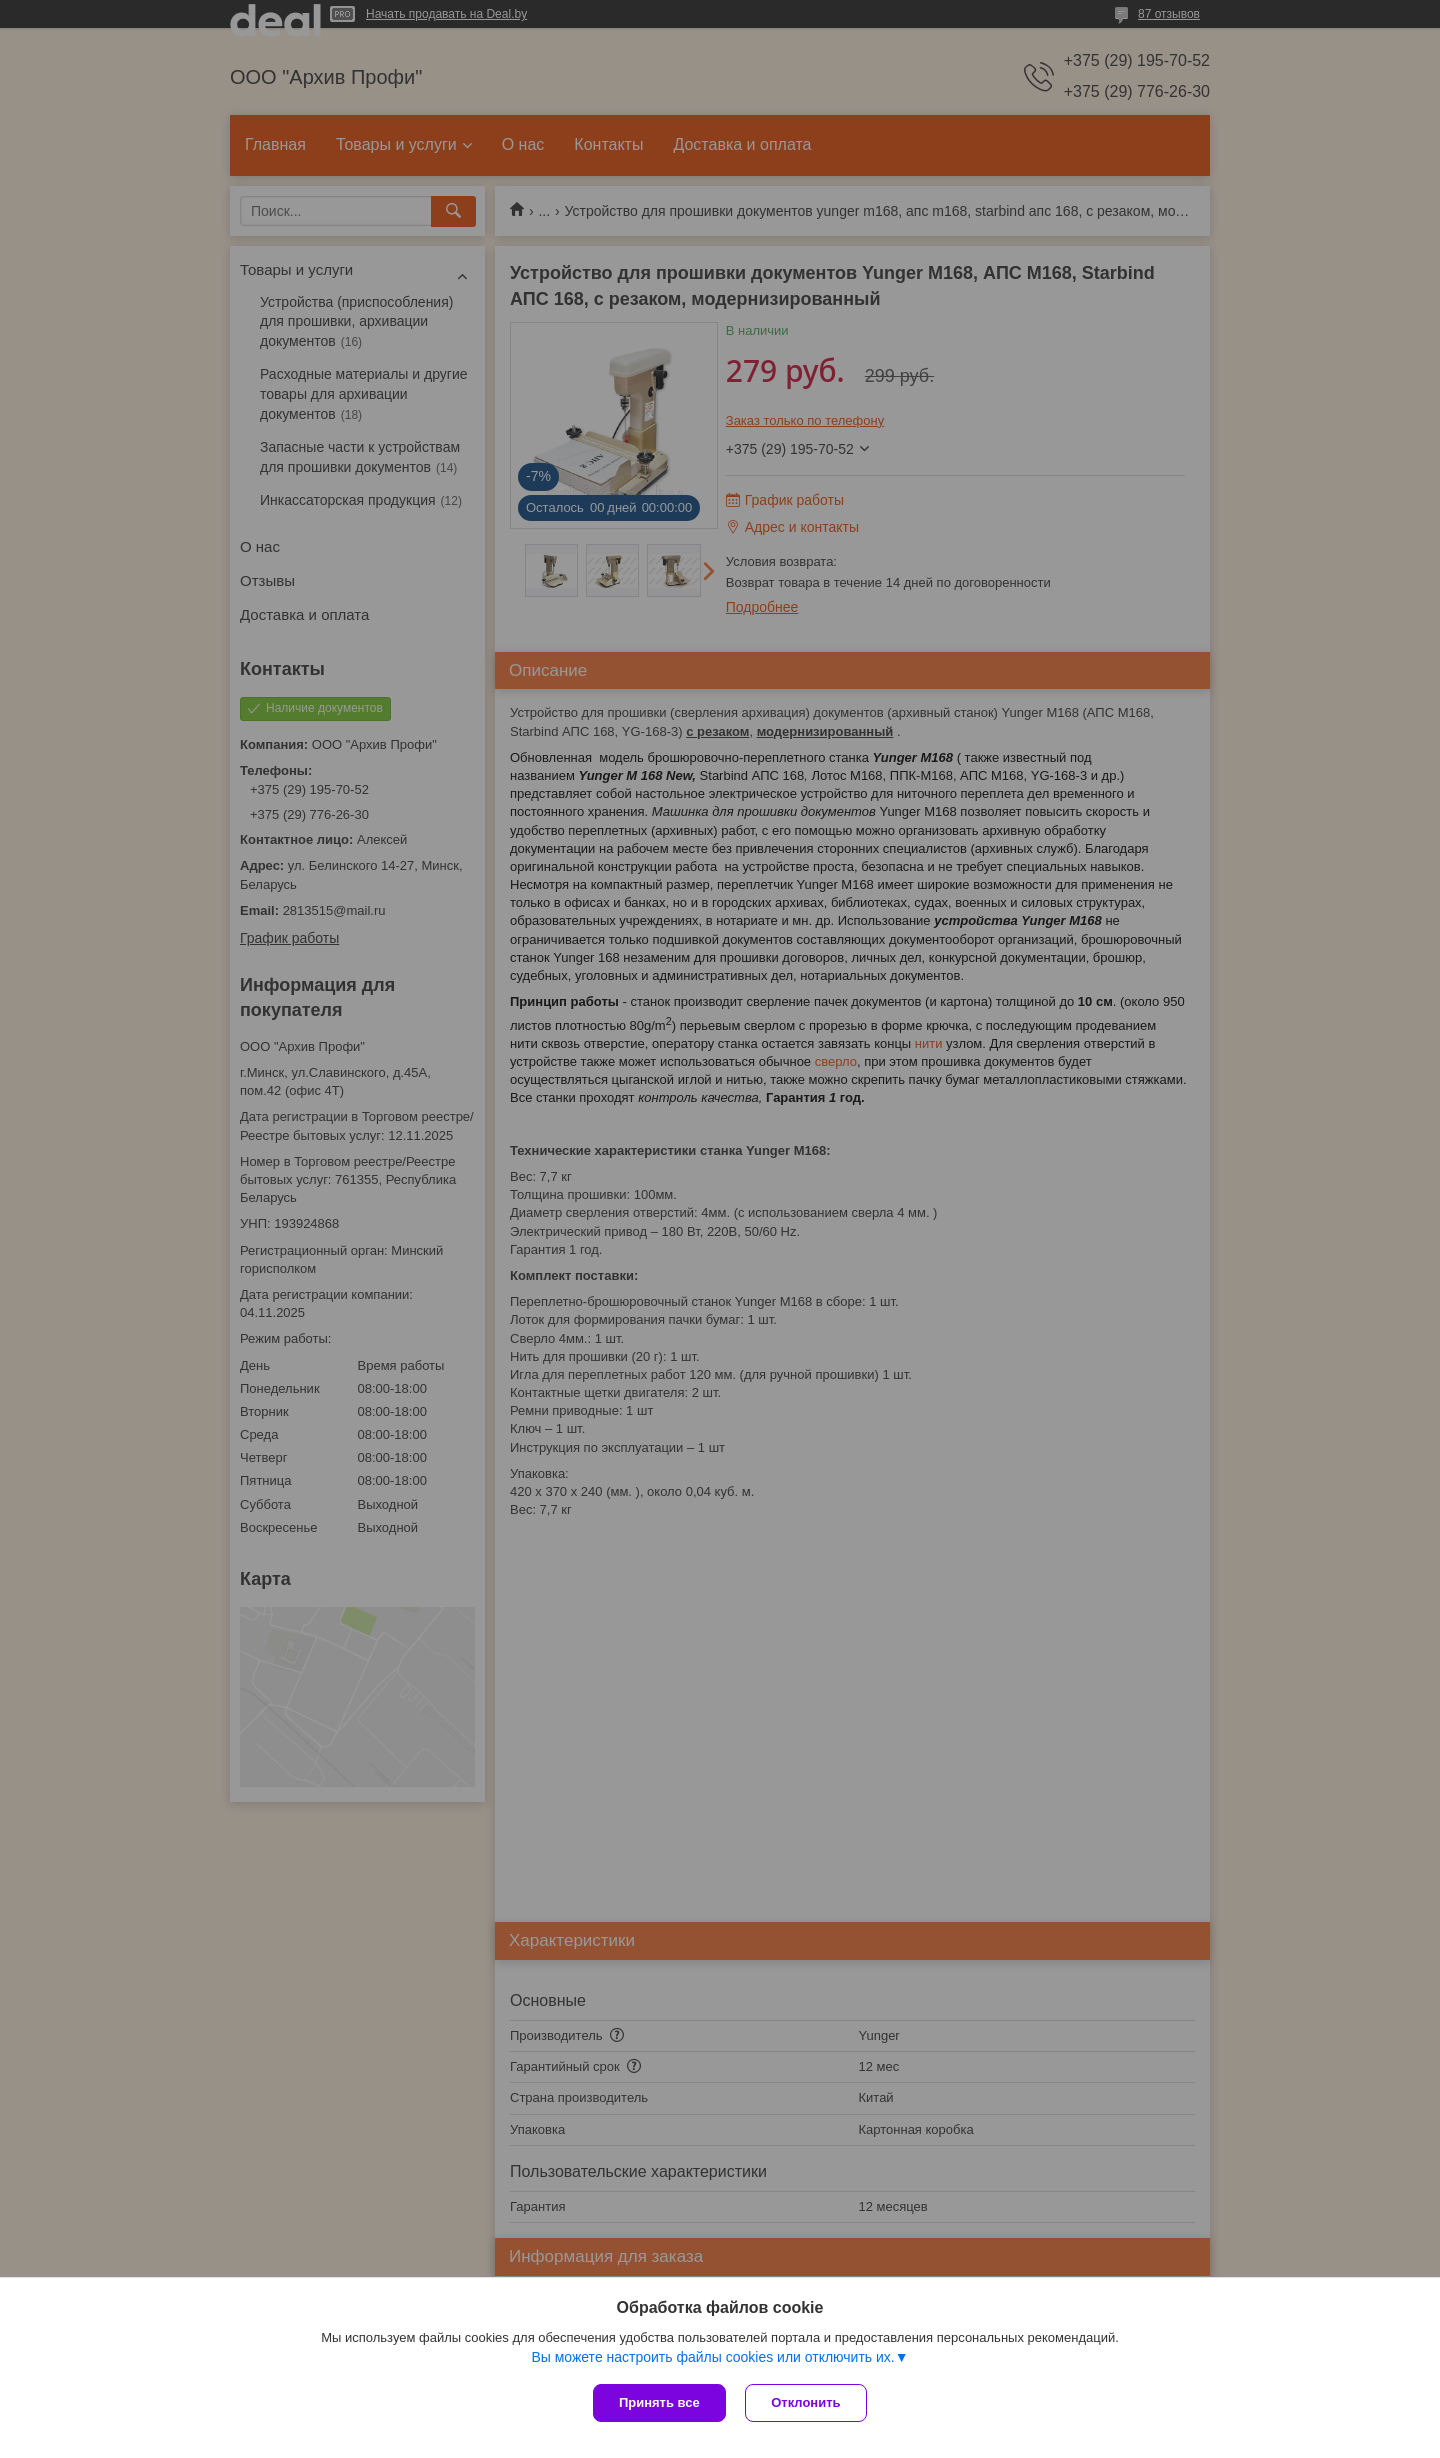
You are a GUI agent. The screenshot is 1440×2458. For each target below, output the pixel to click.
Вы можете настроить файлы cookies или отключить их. (712, 2357)
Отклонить (806, 2402)
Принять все (659, 2402)
